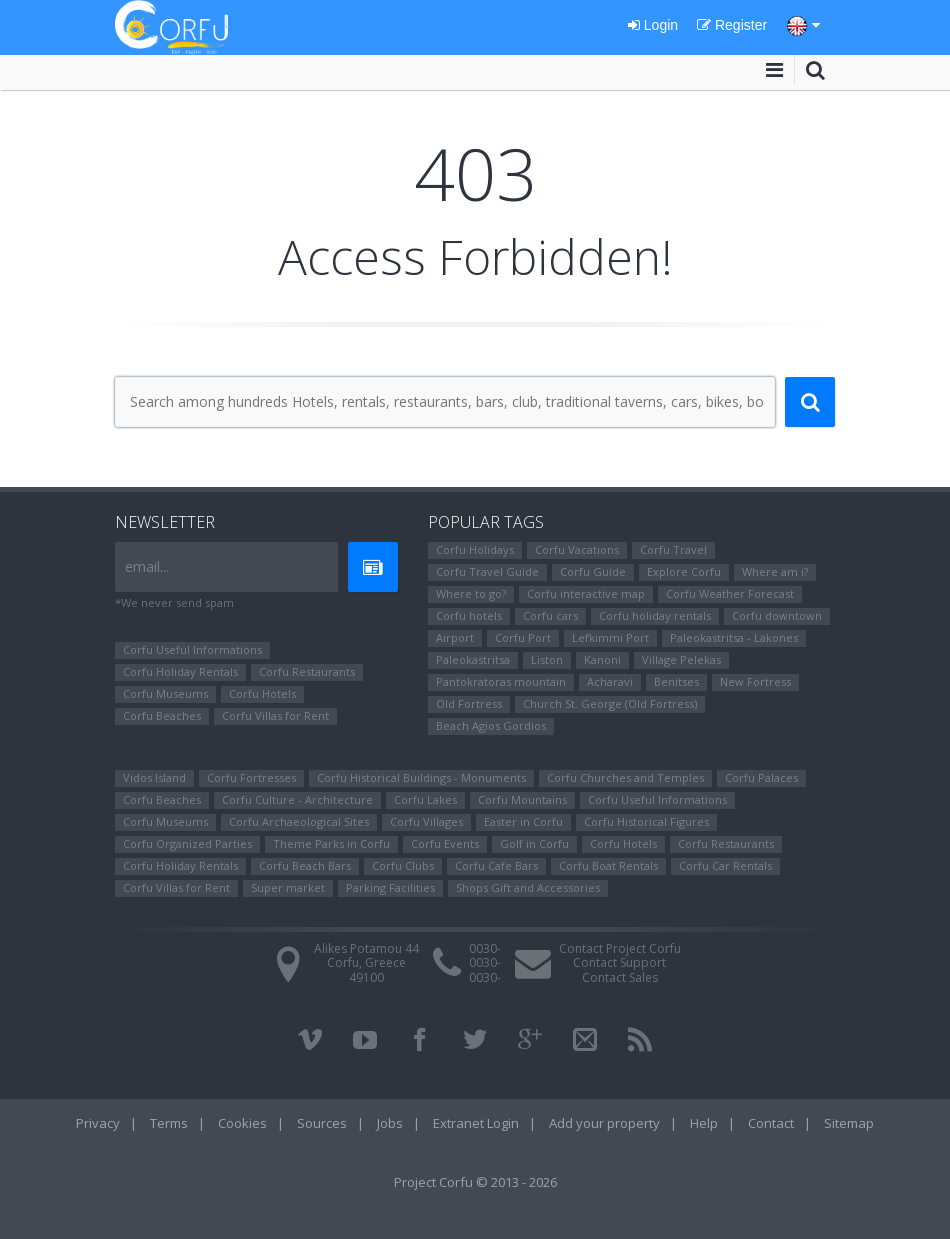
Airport (455, 637)
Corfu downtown (777, 615)
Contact (771, 1123)
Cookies (242, 1123)
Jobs (390, 1123)
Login (653, 25)
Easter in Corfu (523, 821)
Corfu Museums (165, 693)
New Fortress (755, 681)
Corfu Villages (426, 821)
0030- (485, 948)
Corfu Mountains (522, 799)
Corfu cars (550, 615)
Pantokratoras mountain (501, 681)
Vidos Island (154, 777)
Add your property (604, 1123)
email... (147, 566)
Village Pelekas (681, 659)
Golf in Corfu (534, 843)
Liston (547, 659)
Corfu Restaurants (307, 671)
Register (732, 25)
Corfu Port (523, 637)
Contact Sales (620, 977)
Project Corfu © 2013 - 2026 (475, 1182)
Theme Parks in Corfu (331, 843)
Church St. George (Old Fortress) (610, 703)
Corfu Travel (673, 549)
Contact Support (619, 962)
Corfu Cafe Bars (496, 865)
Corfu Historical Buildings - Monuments (421, 777)
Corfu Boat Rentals (608, 865)
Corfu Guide (593, 571)
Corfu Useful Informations (192, 649)
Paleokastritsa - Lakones (734, 637)
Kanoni (602, 659)
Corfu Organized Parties (187, 843)
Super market (288, 887)
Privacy (98, 1123)
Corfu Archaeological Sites (299, 821)
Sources (322, 1123)
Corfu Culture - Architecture (297, 799)
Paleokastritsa (473, 659)
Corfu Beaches (162, 715)
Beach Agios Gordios (491, 725)
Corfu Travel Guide (487, 571)
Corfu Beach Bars (305, 865)
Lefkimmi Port (610, 637)
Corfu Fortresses (251, 777)
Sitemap (849, 1123)
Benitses (676, 681)
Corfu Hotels (262, 693)
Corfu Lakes (425, 799)
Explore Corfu (684, 571)
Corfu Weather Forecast (730, 593)
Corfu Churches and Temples (625, 777)
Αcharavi (610, 681)
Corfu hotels (469, 615)
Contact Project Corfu (620, 948)
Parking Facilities (390, 887)
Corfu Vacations (577, 549)
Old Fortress (469, 703)
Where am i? (775, 571)
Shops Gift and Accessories (528, 887)
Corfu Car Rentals (725, 865)
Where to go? (471, 593)
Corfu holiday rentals (655, 615)
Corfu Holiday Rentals (180, 671)
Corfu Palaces (761, 777)
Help (704, 1123)
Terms (169, 1123)
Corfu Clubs (403, 865)
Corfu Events (445, 843)
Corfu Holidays (475, 549)
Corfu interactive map (586, 593)
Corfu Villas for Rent (275, 715)
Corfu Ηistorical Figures (646, 821)
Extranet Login (476, 1123)
